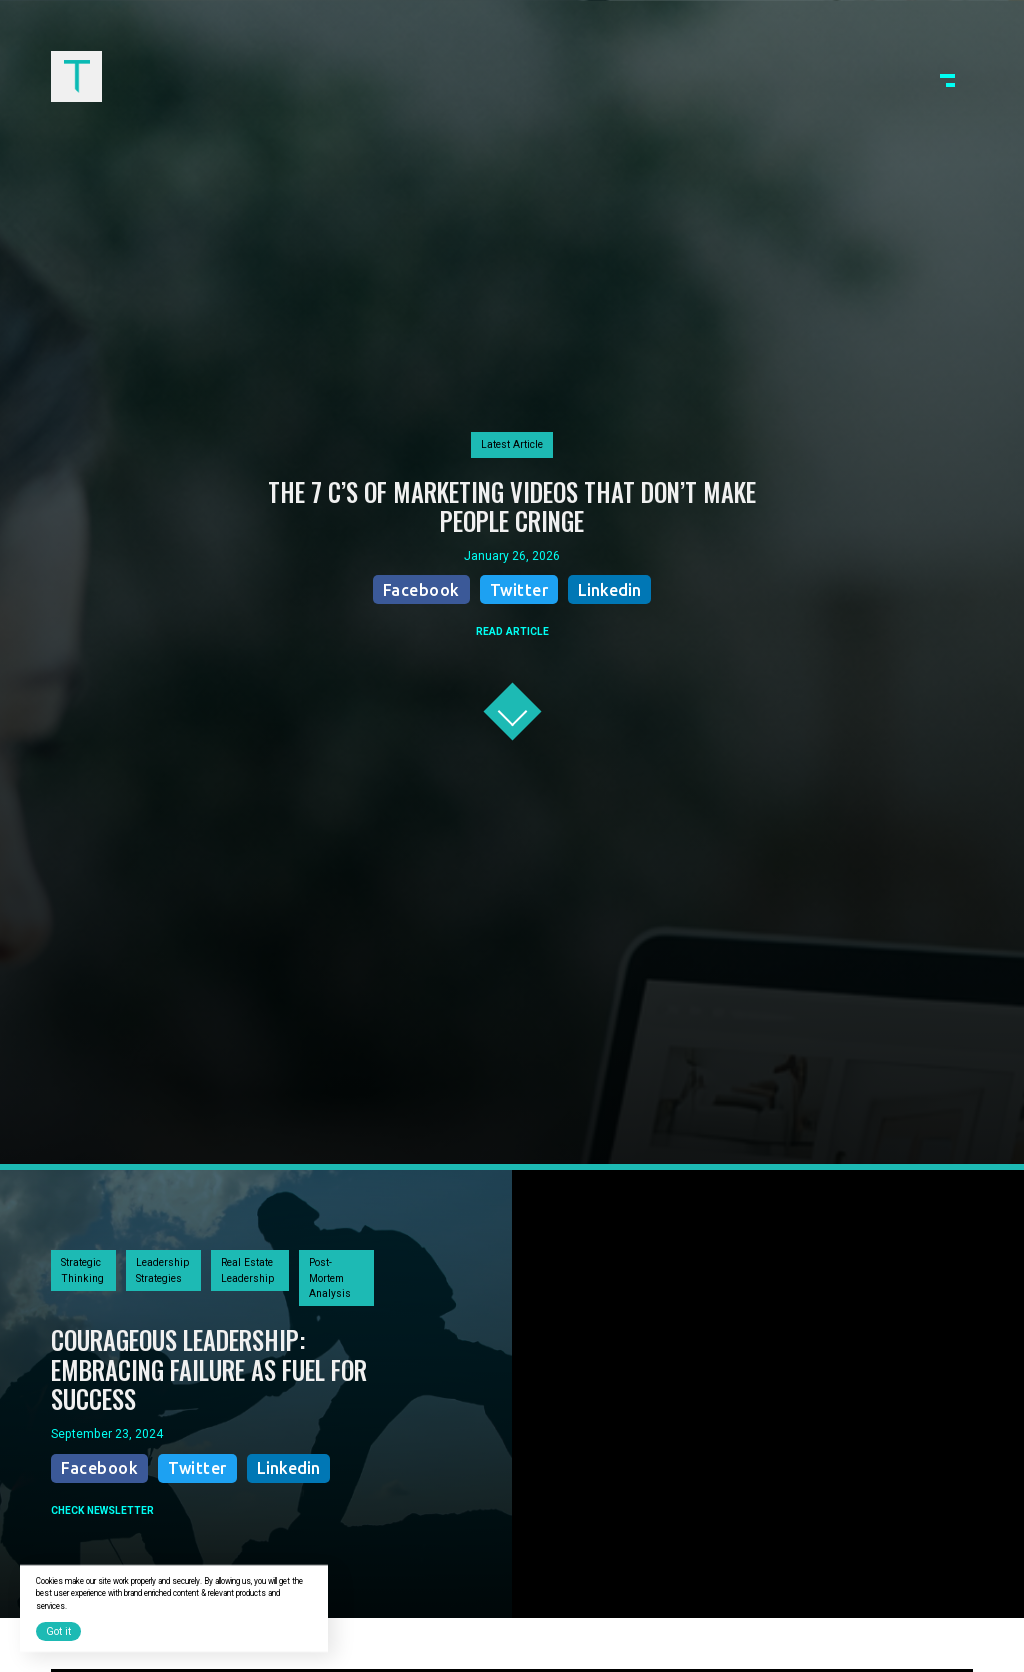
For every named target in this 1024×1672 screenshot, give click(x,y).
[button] (947, 76)
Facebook (421, 590)
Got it (58, 1631)
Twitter (519, 590)
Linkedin (609, 590)
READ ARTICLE (512, 631)
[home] (76, 76)
